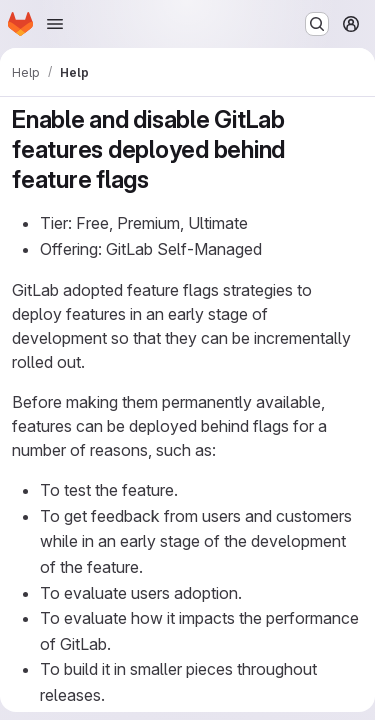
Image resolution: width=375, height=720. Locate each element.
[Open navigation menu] (55, 24)
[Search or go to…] (317, 24)
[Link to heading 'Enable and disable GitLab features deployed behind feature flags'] (162, 179)
